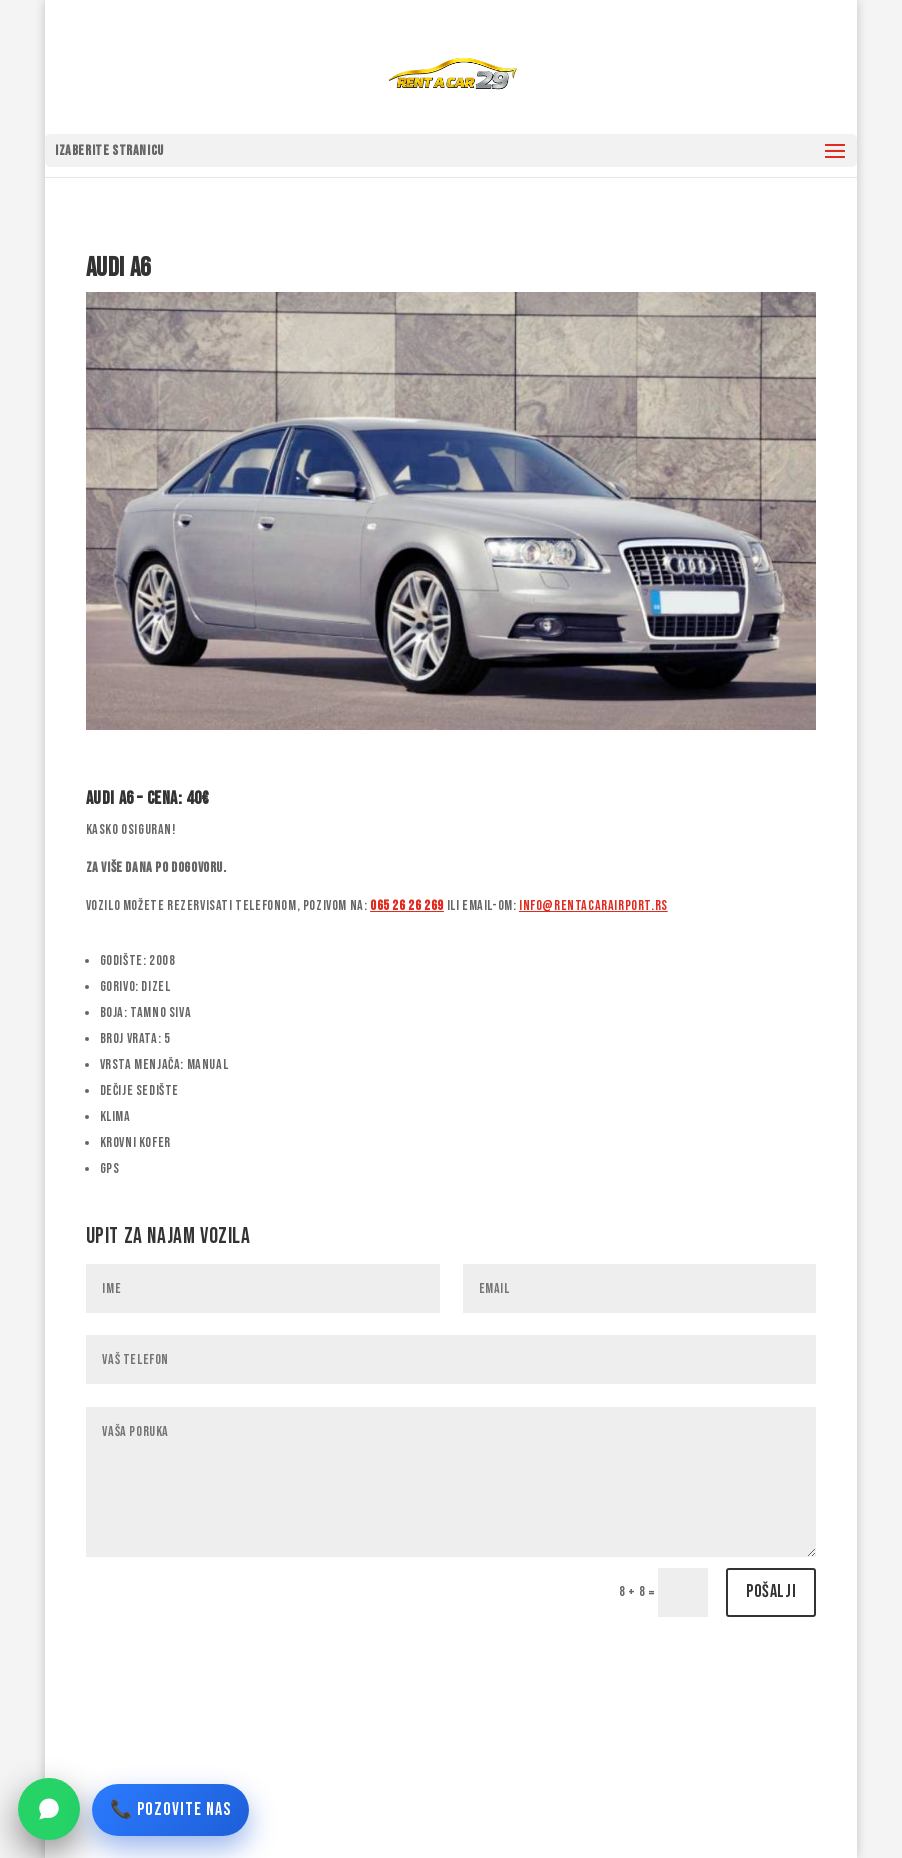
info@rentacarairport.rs (593, 905)
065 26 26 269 (407, 905)
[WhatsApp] (49, 1809)
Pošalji (771, 1591)
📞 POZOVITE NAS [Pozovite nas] (170, 1809)
